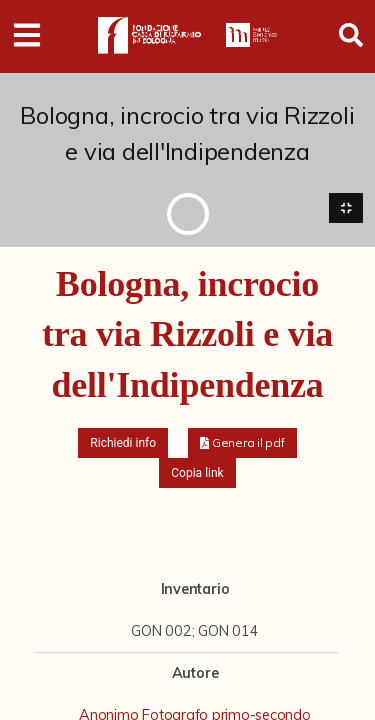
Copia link (197, 473)
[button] (242, 443)
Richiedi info (123, 443)
